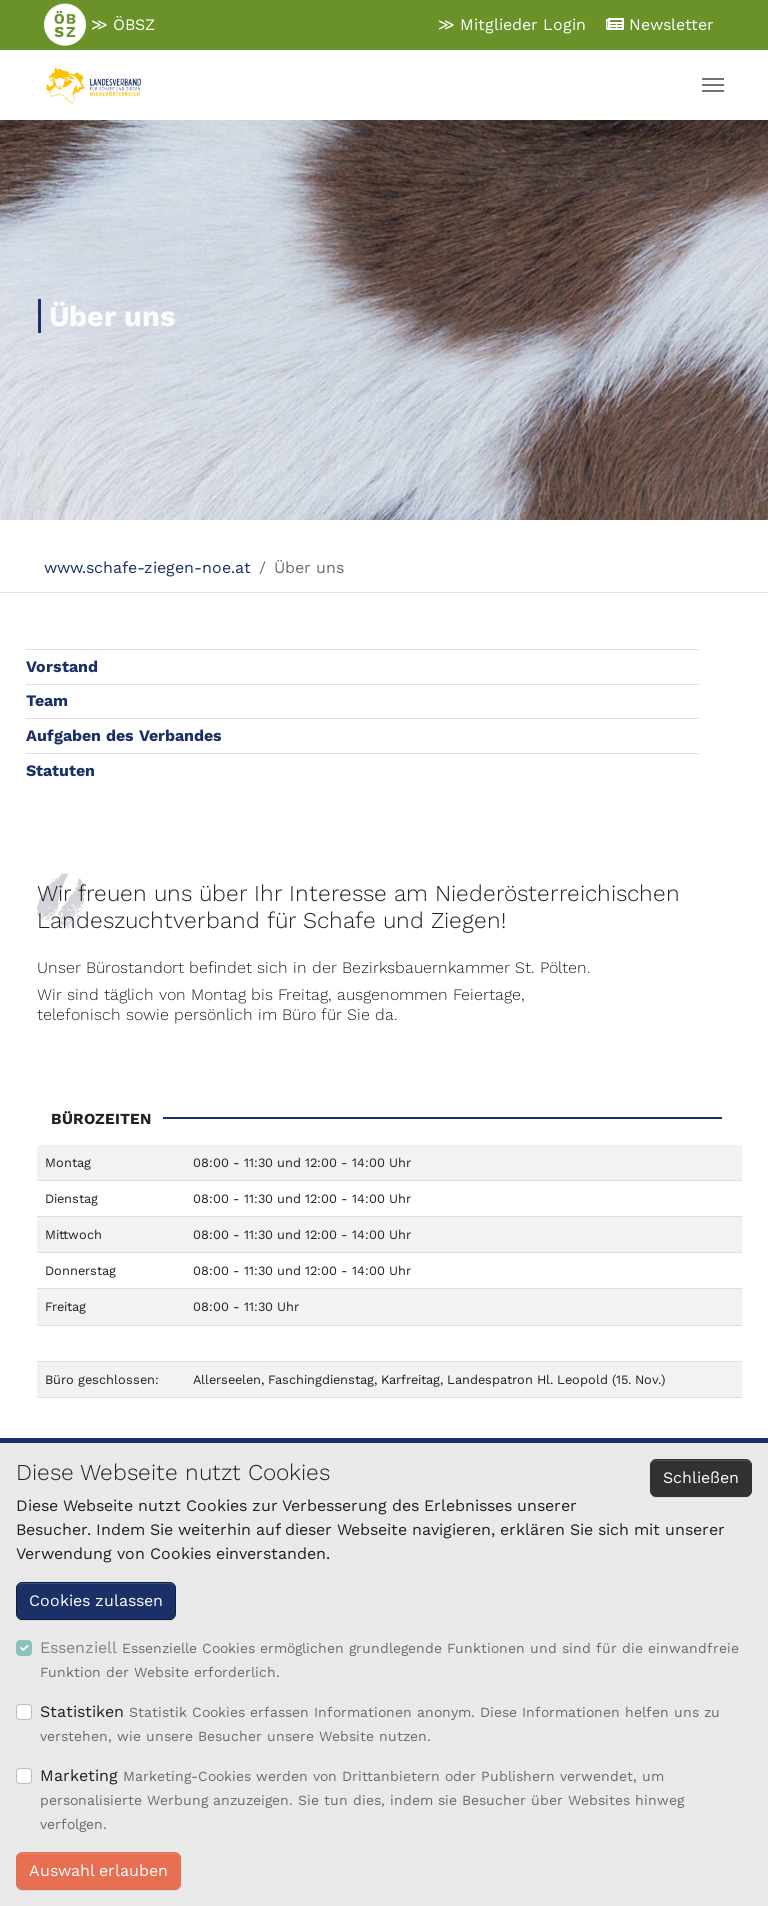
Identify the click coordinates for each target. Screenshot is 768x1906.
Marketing (79, 1775)
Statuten (60, 770)
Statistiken (82, 1711)
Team (47, 700)
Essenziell (78, 1647)
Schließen (701, 1477)
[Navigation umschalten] (713, 85)
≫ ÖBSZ (99, 25)
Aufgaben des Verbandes (124, 735)
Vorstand (62, 666)
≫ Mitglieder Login (512, 24)
